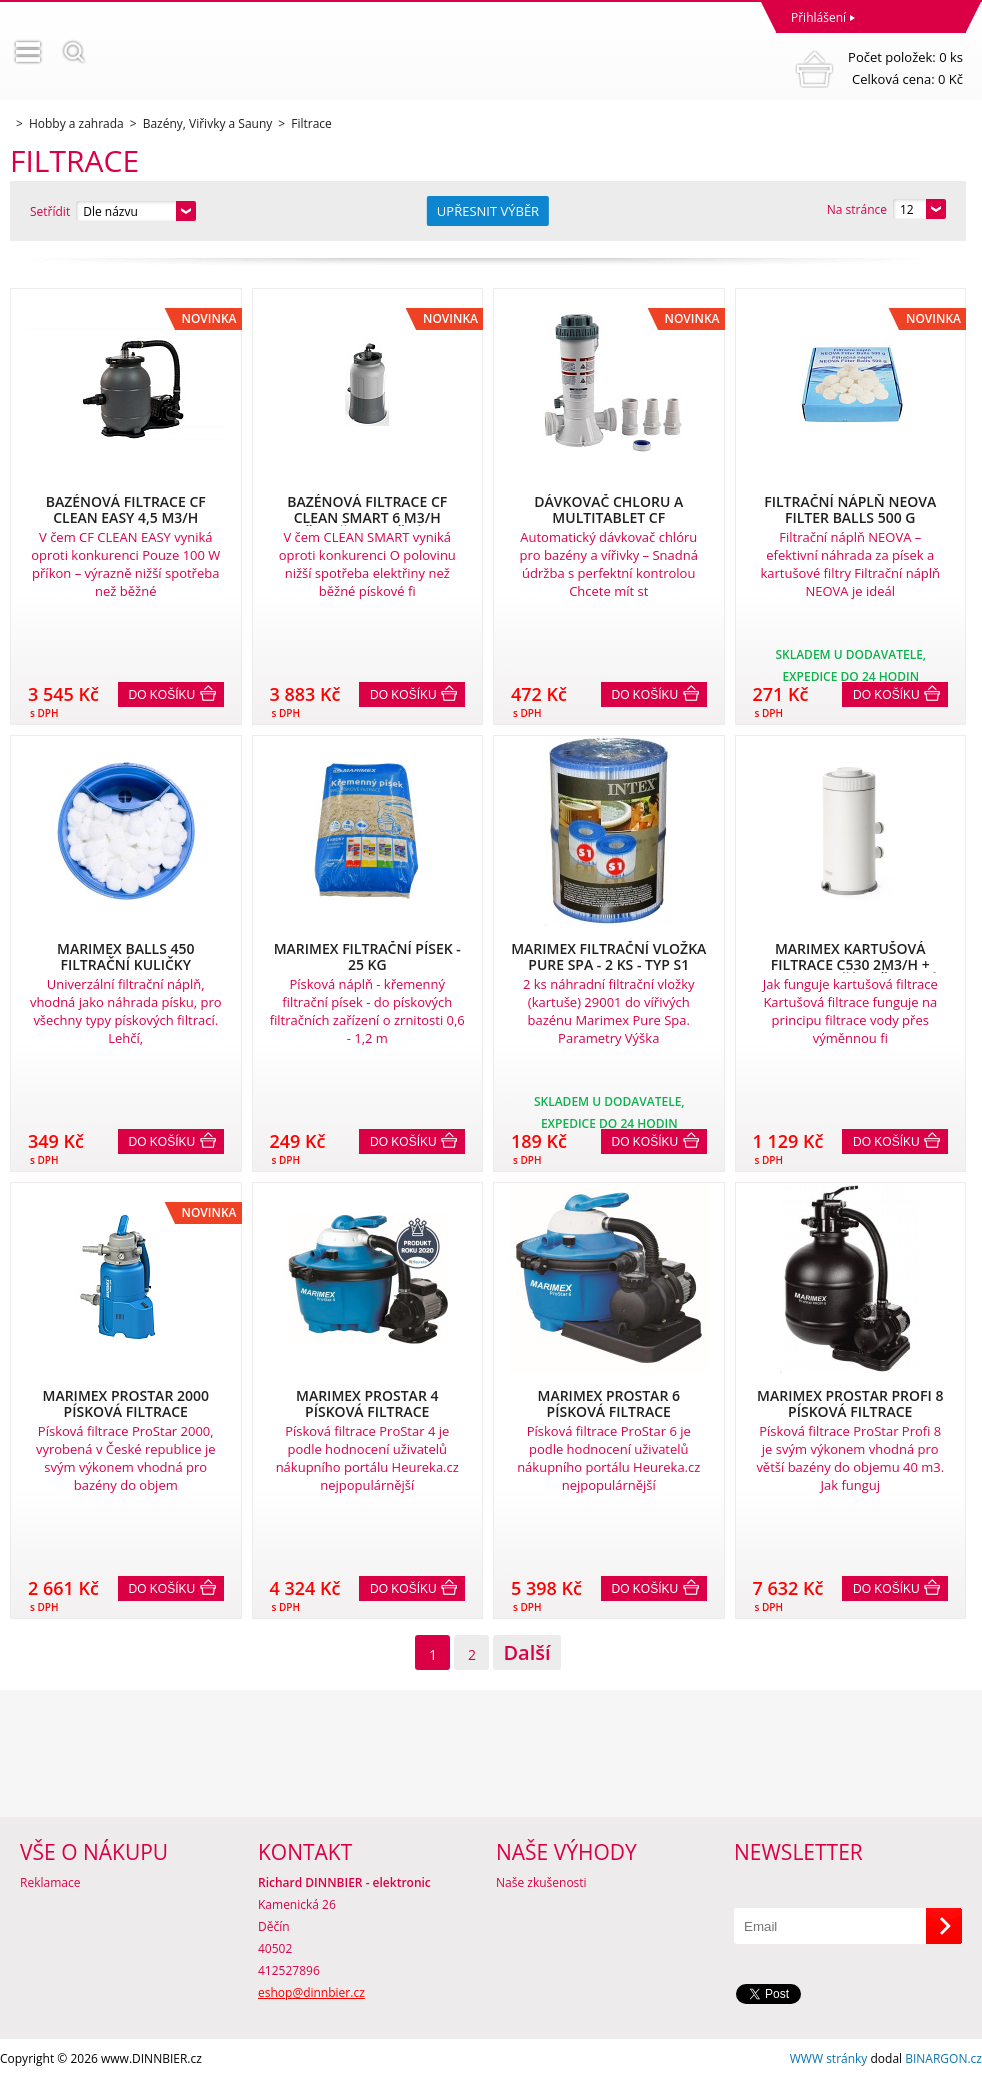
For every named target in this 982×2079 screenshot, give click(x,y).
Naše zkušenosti (541, 1882)
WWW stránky (829, 2058)
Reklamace (50, 1882)
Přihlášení (818, 17)
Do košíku (162, 695)
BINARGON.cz (943, 2058)
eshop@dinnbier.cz (311, 1992)
